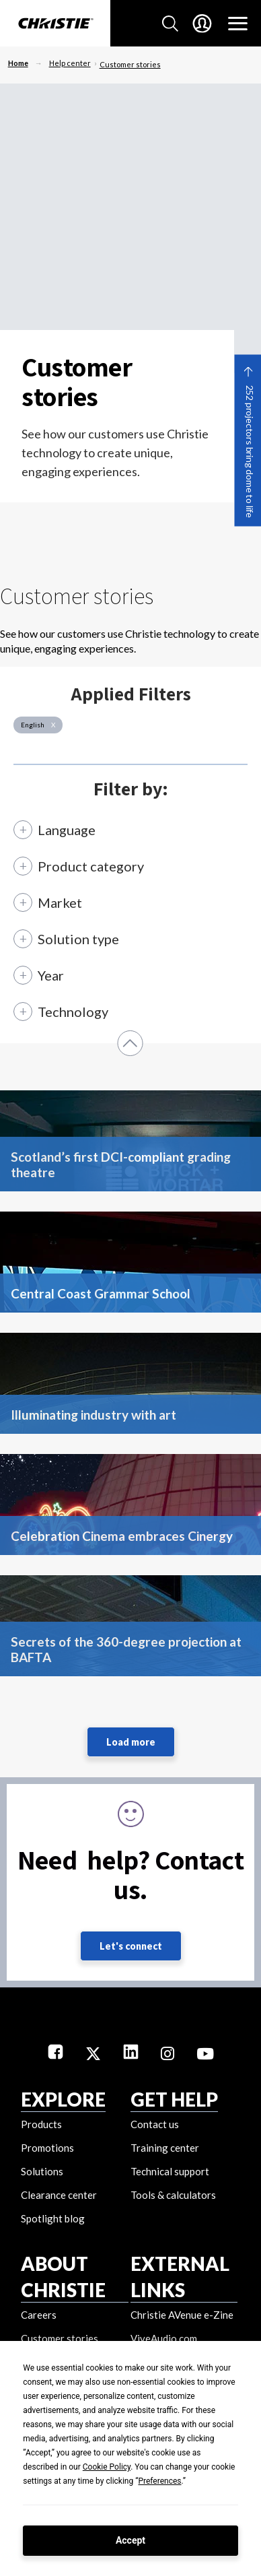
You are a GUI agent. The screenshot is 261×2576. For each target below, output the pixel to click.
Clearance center (59, 2195)
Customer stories (130, 64)
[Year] (43, 975)
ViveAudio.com (163, 2338)
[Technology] (65, 1018)
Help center (70, 63)
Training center (164, 2148)
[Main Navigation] (238, 23)
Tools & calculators (173, 2195)
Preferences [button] (159, 2481)
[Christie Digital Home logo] (55, 24)
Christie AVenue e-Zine (181, 2315)
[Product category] (83, 866)
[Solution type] (71, 939)
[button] (130, 1043)
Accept (130, 2540)
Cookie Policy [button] (106, 2467)
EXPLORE (63, 2099)
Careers (39, 2315)
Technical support (169, 2171)
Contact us (154, 2124)
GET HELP (174, 2099)
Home (18, 63)
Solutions (42, 2171)
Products (41, 2124)
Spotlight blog (53, 2218)
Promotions (47, 2148)
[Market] (52, 902)
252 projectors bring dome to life (249, 451)
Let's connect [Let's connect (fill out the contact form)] (131, 1946)
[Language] (59, 830)
